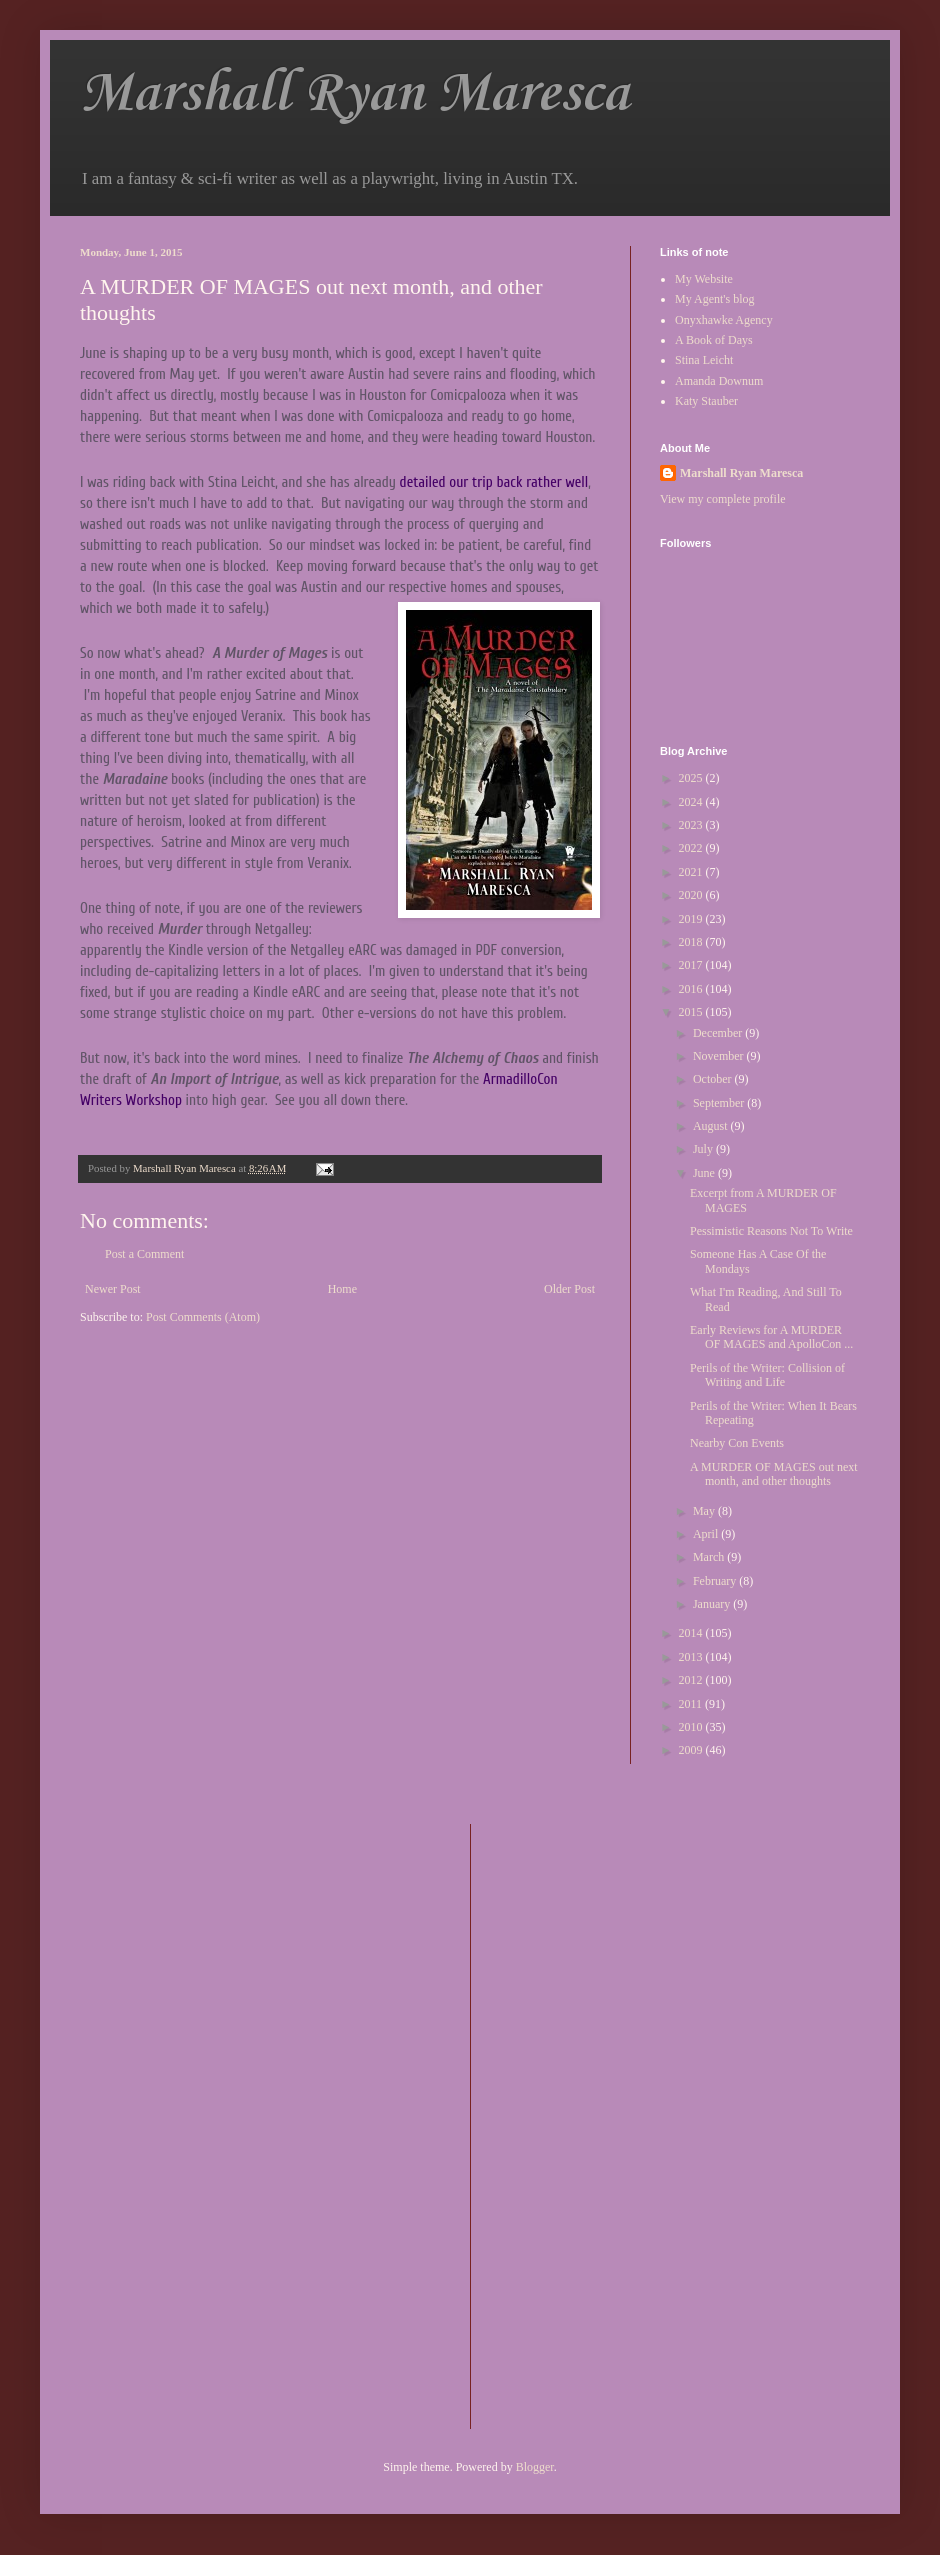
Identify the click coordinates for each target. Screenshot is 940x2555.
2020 (692, 895)
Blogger (535, 2467)
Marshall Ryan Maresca (354, 94)
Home (342, 1289)
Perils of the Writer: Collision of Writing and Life (767, 1375)
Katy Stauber (706, 401)
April (707, 1534)
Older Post (569, 1289)
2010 (692, 1727)
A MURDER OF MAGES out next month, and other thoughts (774, 1474)
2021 (692, 872)
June (705, 1173)
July (704, 1149)
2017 (692, 965)
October (714, 1079)
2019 (692, 919)
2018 (692, 942)
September (720, 1103)
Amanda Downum (719, 381)
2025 (692, 778)
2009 (692, 1750)
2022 (692, 848)
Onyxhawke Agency (724, 320)
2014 (692, 1633)
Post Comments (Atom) (203, 1317)
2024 (692, 802)
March (710, 1557)
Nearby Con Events (737, 1443)
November (720, 1056)
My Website (704, 279)
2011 (692, 1704)
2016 (692, 989)
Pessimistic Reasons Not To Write (771, 1231)
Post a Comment (144, 1254)
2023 (692, 825)
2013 (692, 1657)
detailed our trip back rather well (494, 482)
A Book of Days (714, 340)
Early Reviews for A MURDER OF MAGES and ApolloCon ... (771, 1337)
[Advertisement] (566, 2124)
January (713, 1604)
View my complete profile (723, 499)
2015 (692, 1012)
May (705, 1511)
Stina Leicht (704, 360)
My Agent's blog (715, 299)
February (716, 1581)
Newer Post (113, 1289)
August (712, 1126)
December (719, 1033)
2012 (692, 1680)
